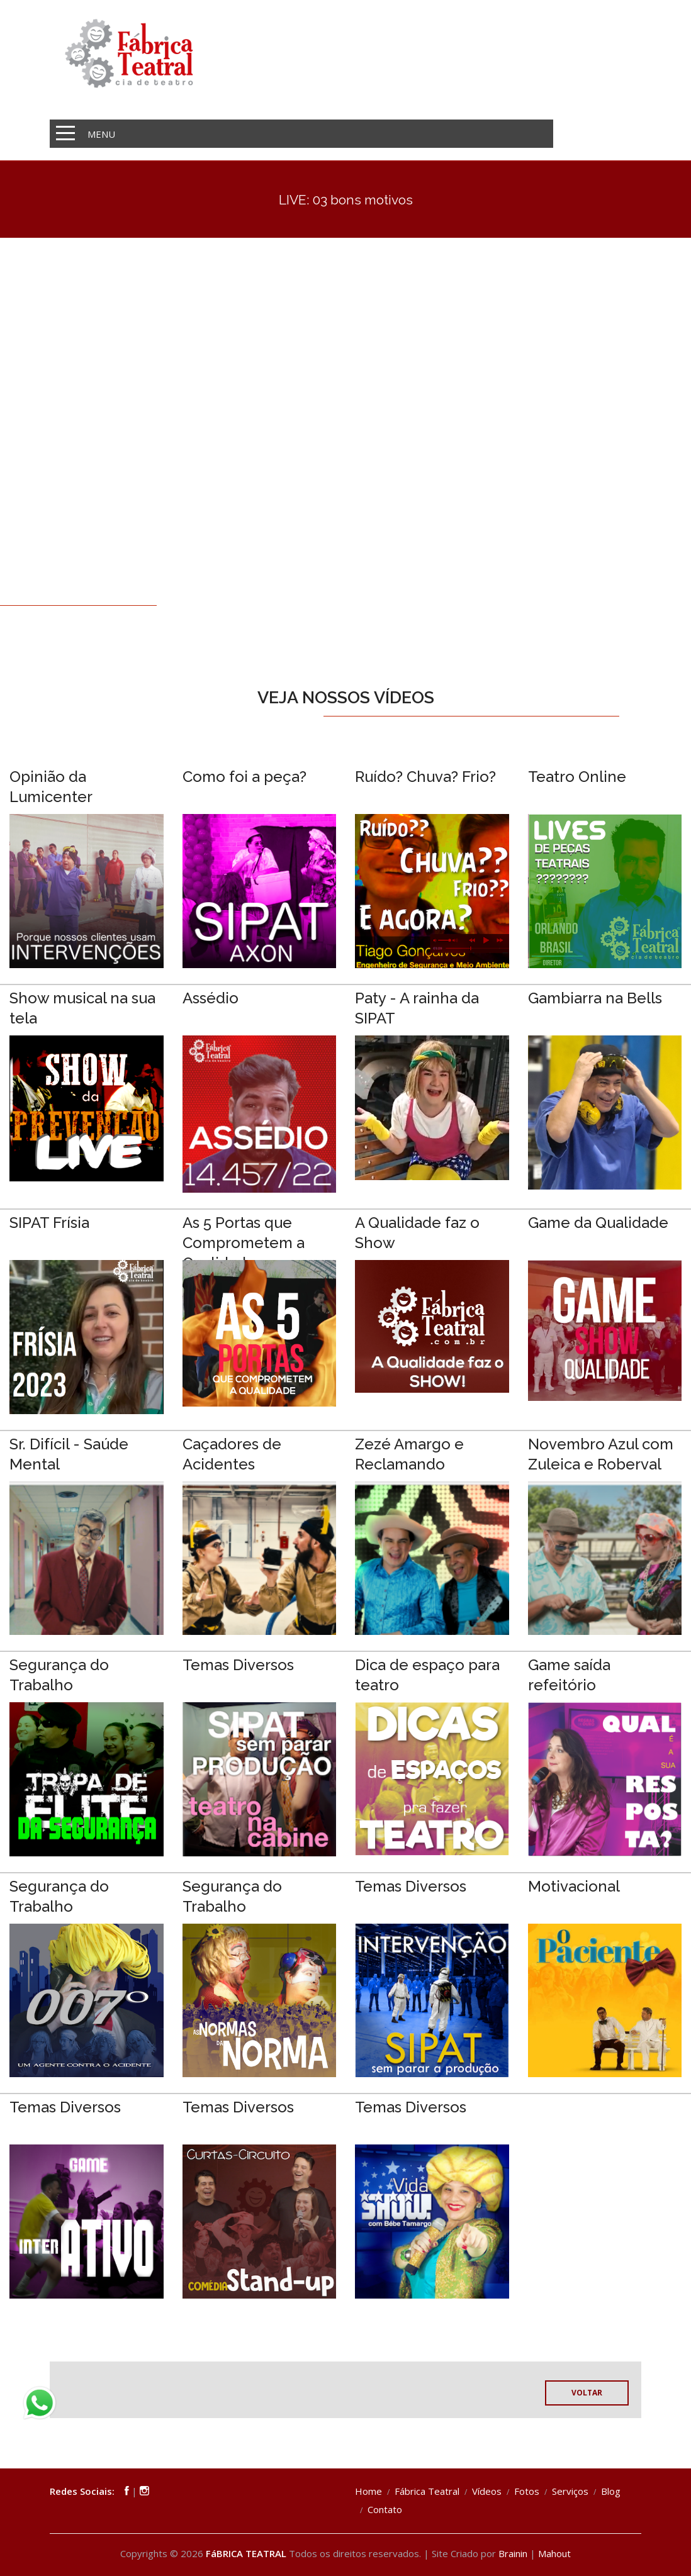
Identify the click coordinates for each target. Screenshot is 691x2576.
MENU (101, 134)
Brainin (512, 2553)
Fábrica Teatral (427, 2491)
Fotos (526, 2491)
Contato (385, 2509)
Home (368, 2491)
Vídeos (487, 2491)
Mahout (554, 2553)
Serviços (570, 2491)
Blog (611, 2491)
